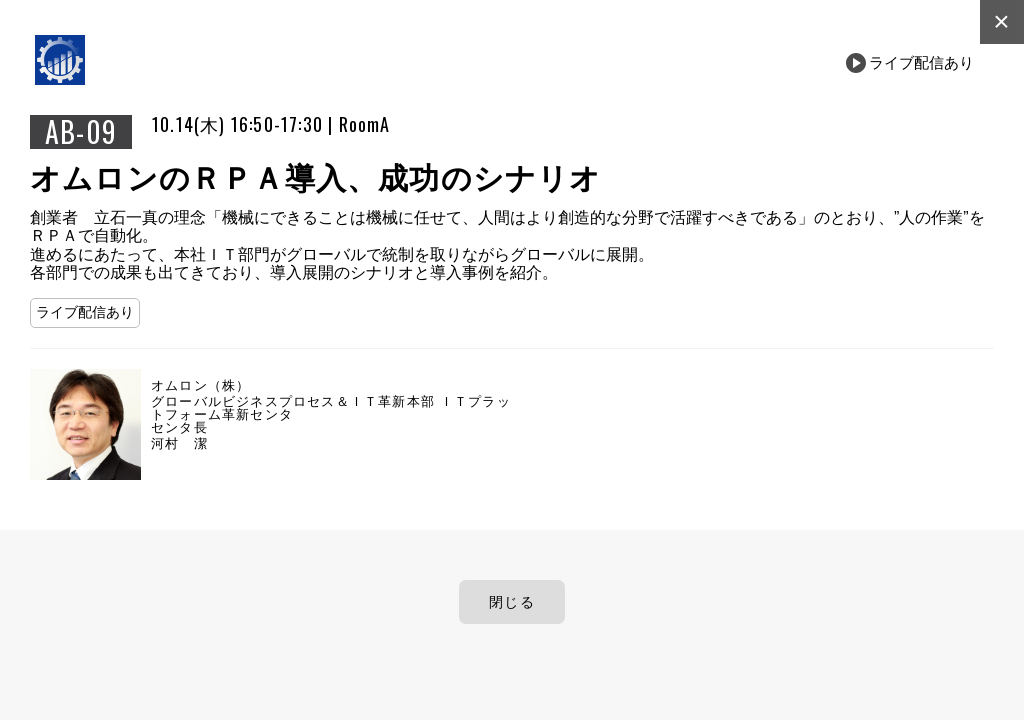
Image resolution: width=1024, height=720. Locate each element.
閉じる (512, 602)
